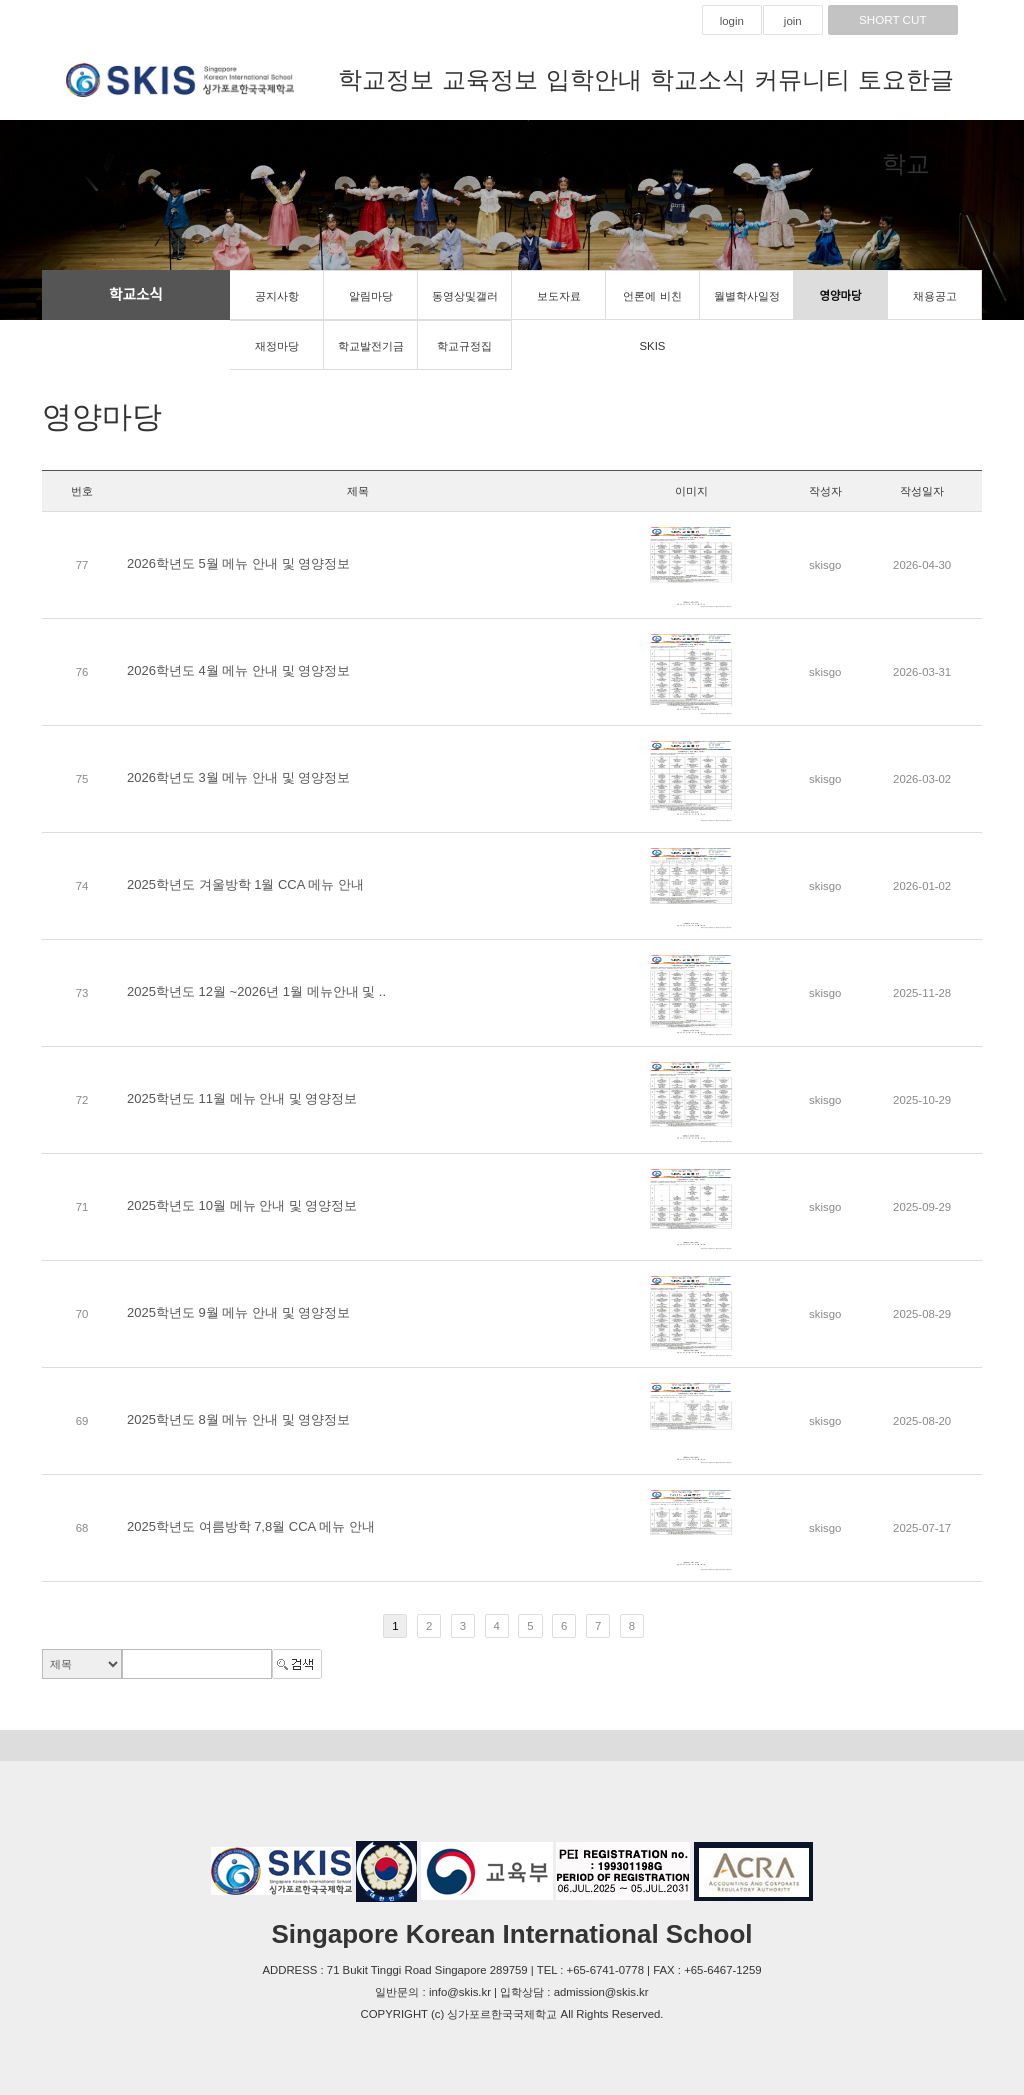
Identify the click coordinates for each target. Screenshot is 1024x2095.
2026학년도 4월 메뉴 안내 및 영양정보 (238, 670)
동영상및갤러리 (465, 305)
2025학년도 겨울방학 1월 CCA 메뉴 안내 (245, 884)
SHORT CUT (893, 20)
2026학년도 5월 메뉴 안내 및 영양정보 (238, 563)
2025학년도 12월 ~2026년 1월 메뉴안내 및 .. (256, 991)
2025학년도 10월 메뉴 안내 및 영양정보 (242, 1205)
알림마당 (371, 296)
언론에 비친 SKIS (652, 305)
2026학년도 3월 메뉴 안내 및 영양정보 (238, 777)
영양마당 (841, 296)
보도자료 (559, 296)
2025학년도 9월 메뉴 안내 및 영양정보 (238, 1312)
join (793, 21)
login (732, 21)
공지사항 (277, 296)
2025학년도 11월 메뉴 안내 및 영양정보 (242, 1098)
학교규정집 (464, 346)
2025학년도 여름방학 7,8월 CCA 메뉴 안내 (251, 1526)
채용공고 (935, 296)
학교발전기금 (371, 346)
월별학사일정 (747, 296)
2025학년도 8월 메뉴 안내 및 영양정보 (238, 1419)
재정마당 (277, 346)
